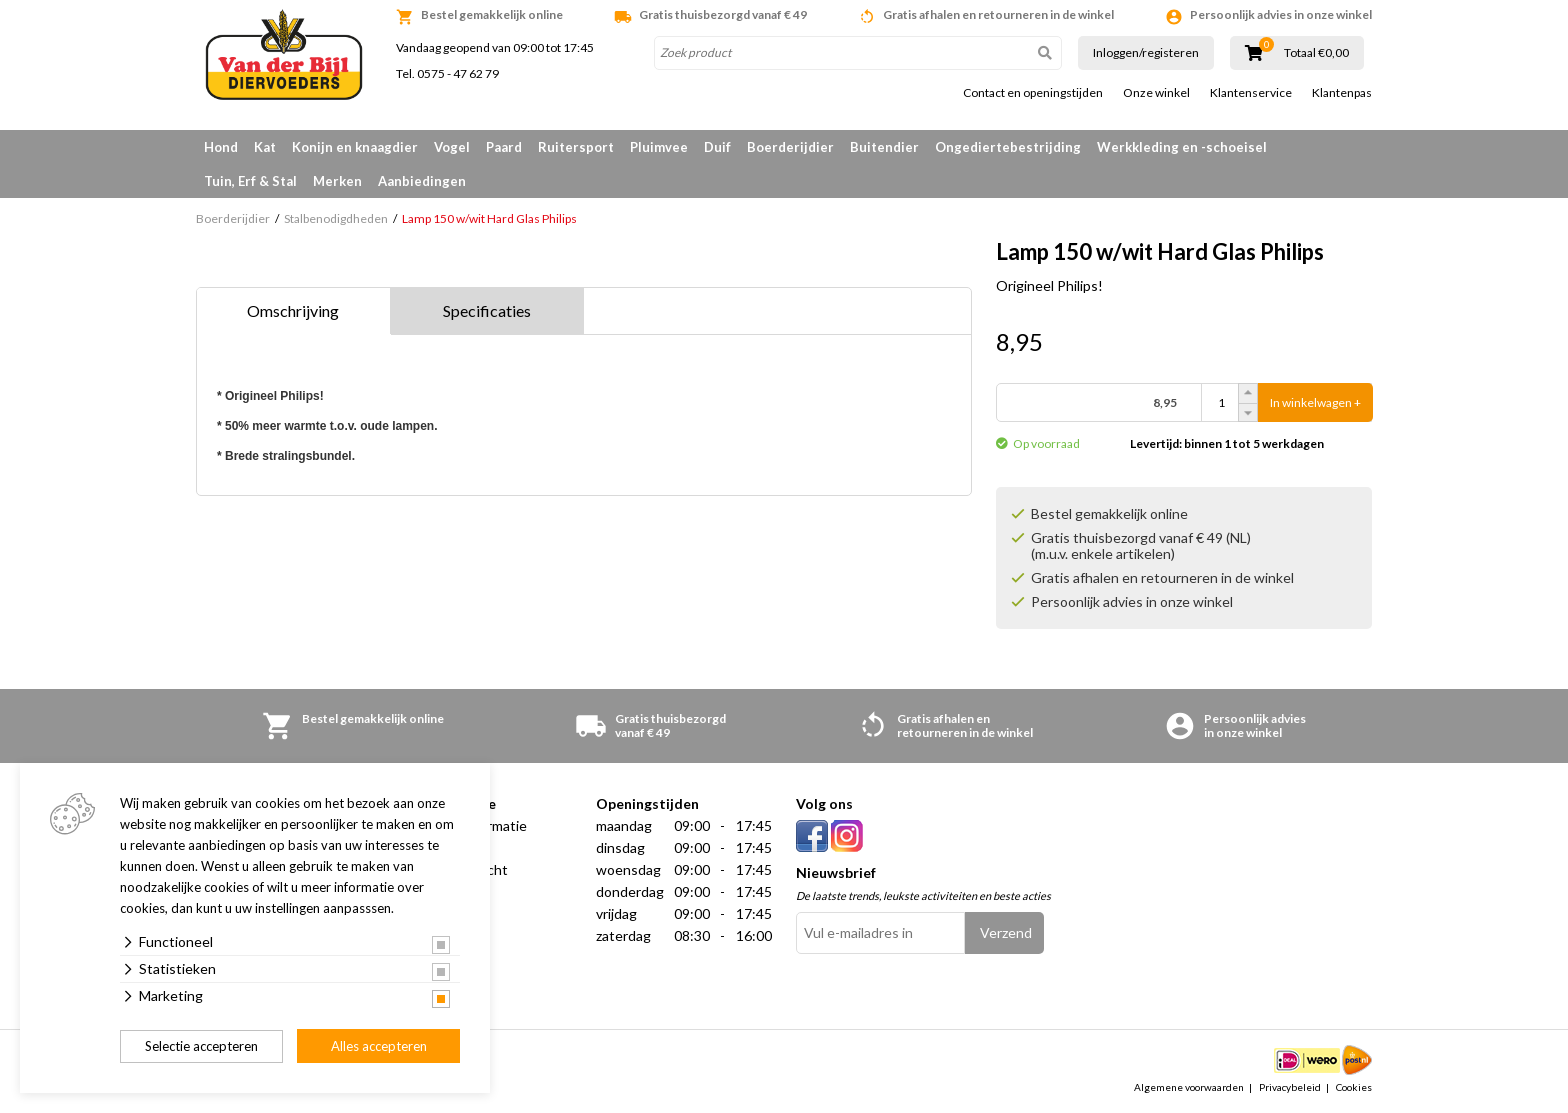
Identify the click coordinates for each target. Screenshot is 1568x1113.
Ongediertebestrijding (1008, 147)
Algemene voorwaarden (1189, 1087)
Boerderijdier (790, 147)
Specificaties (487, 310)
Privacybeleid (1290, 1087)
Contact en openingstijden (1033, 93)
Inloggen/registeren (1146, 52)
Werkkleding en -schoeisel (1182, 147)
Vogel (452, 147)
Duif (717, 147)
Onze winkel (1156, 93)
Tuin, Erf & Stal (250, 181)
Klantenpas (1342, 93)
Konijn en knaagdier (355, 147)
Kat (265, 147)
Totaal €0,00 (1316, 53)
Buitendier (884, 147)
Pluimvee (659, 147)
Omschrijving (293, 310)
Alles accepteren (379, 1046)
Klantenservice (1251, 93)
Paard (504, 147)
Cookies (1354, 1087)
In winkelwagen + (1315, 402)
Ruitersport (576, 147)
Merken (337, 181)
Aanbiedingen (422, 181)
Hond (221, 147)
